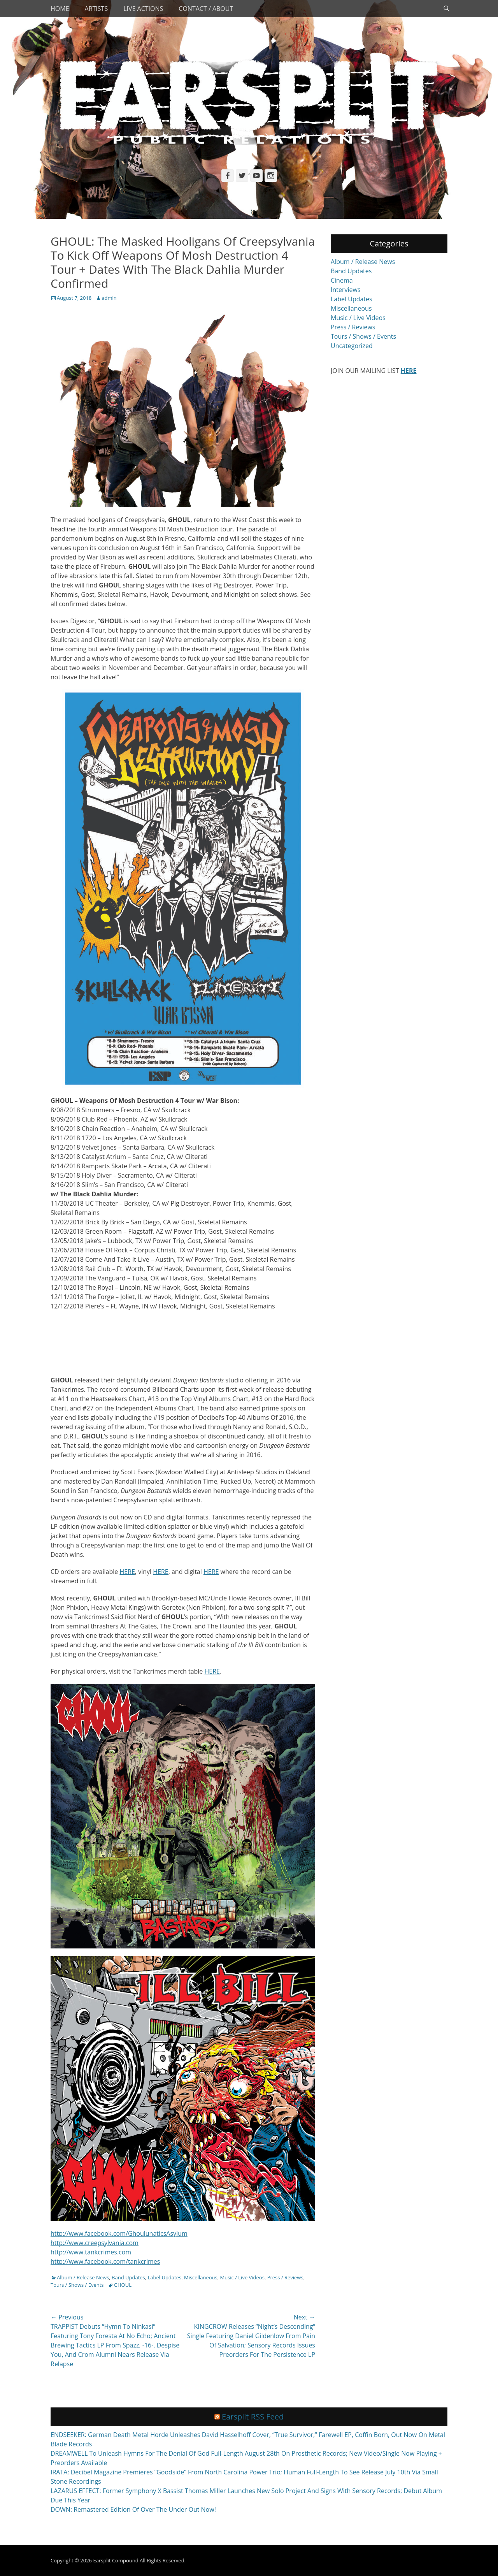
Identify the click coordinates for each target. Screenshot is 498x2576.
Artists (96, 8)
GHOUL (123, 2284)
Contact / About (206, 8)
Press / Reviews (285, 2277)
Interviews (346, 289)
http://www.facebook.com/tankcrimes (105, 2261)
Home (60, 8)
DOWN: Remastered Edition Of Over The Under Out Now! (133, 2509)
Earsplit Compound (115, 2560)
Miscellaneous (200, 2277)
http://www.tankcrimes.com (91, 2252)
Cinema (342, 280)
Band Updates (128, 2277)
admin (109, 297)
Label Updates (165, 2277)
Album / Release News (83, 2277)
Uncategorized (352, 345)
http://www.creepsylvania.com (95, 2242)
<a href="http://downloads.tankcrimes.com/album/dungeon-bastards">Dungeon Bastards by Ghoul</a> (183, 1342)
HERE (127, 1571)
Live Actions (143, 8)
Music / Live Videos (242, 2277)
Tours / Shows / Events (77, 2284)
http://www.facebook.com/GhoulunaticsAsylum (119, 2233)
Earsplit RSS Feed (253, 2416)
